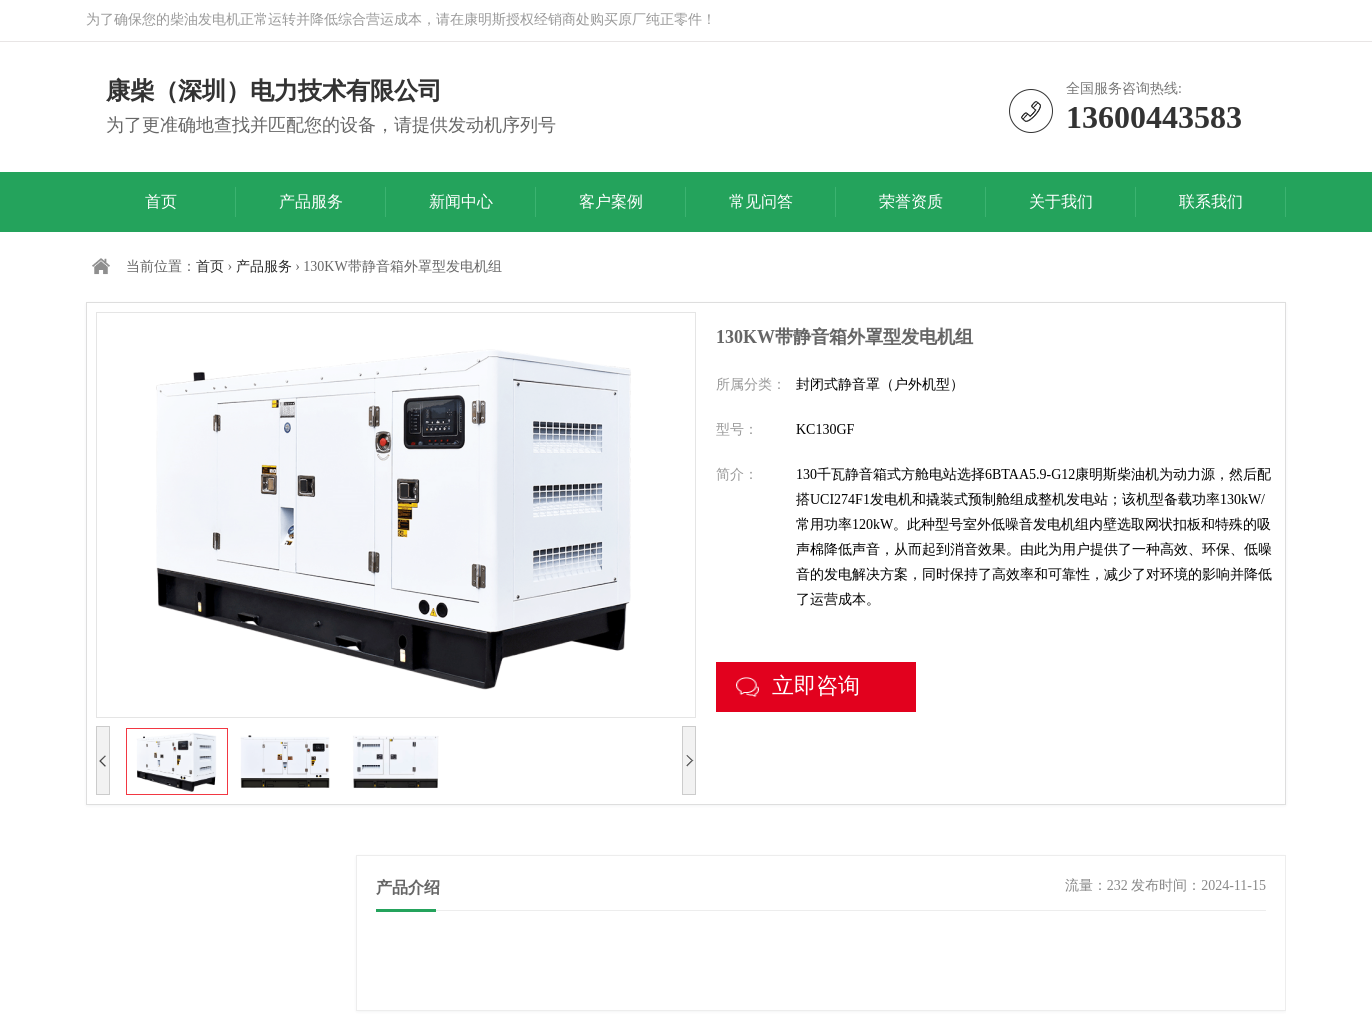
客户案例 (611, 201)
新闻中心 (461, 201)
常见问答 (761, 201)
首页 (161, 201)
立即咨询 (798, 685)
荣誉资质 (911, 201)
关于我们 (1061, 201)
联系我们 (1211, 201)
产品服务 (311, 201)
